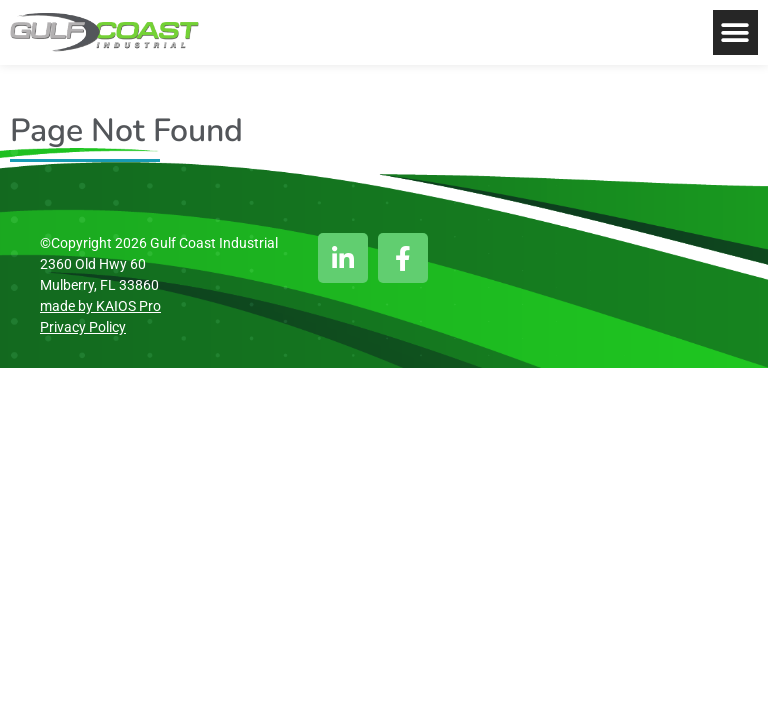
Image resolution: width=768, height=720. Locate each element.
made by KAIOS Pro (100, 306)
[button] (735, 32)
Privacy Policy (83, 327)
